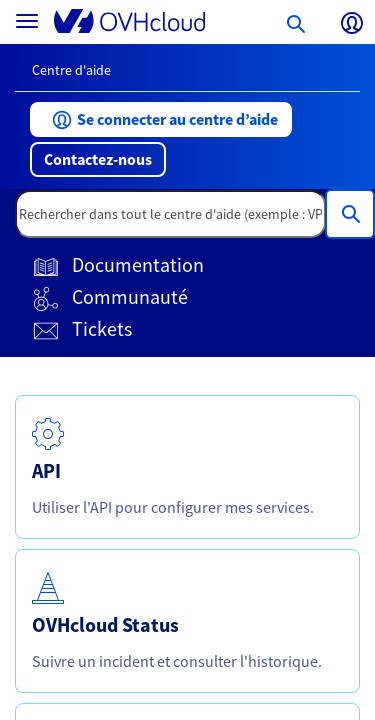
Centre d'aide (71, 70)
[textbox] (170, 214)
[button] (161, 119)
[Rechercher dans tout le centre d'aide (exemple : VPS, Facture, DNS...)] (350, 214)
